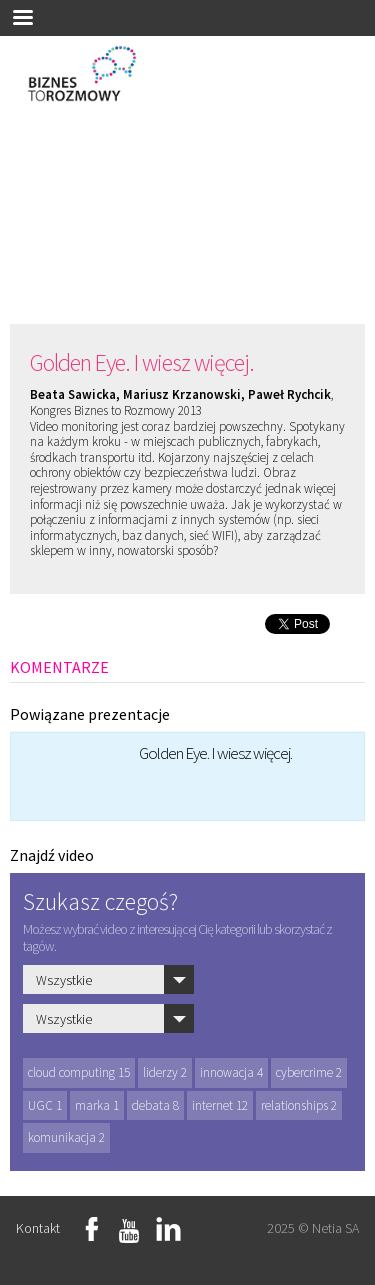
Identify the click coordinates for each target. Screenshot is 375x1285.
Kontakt (38, 1228)
